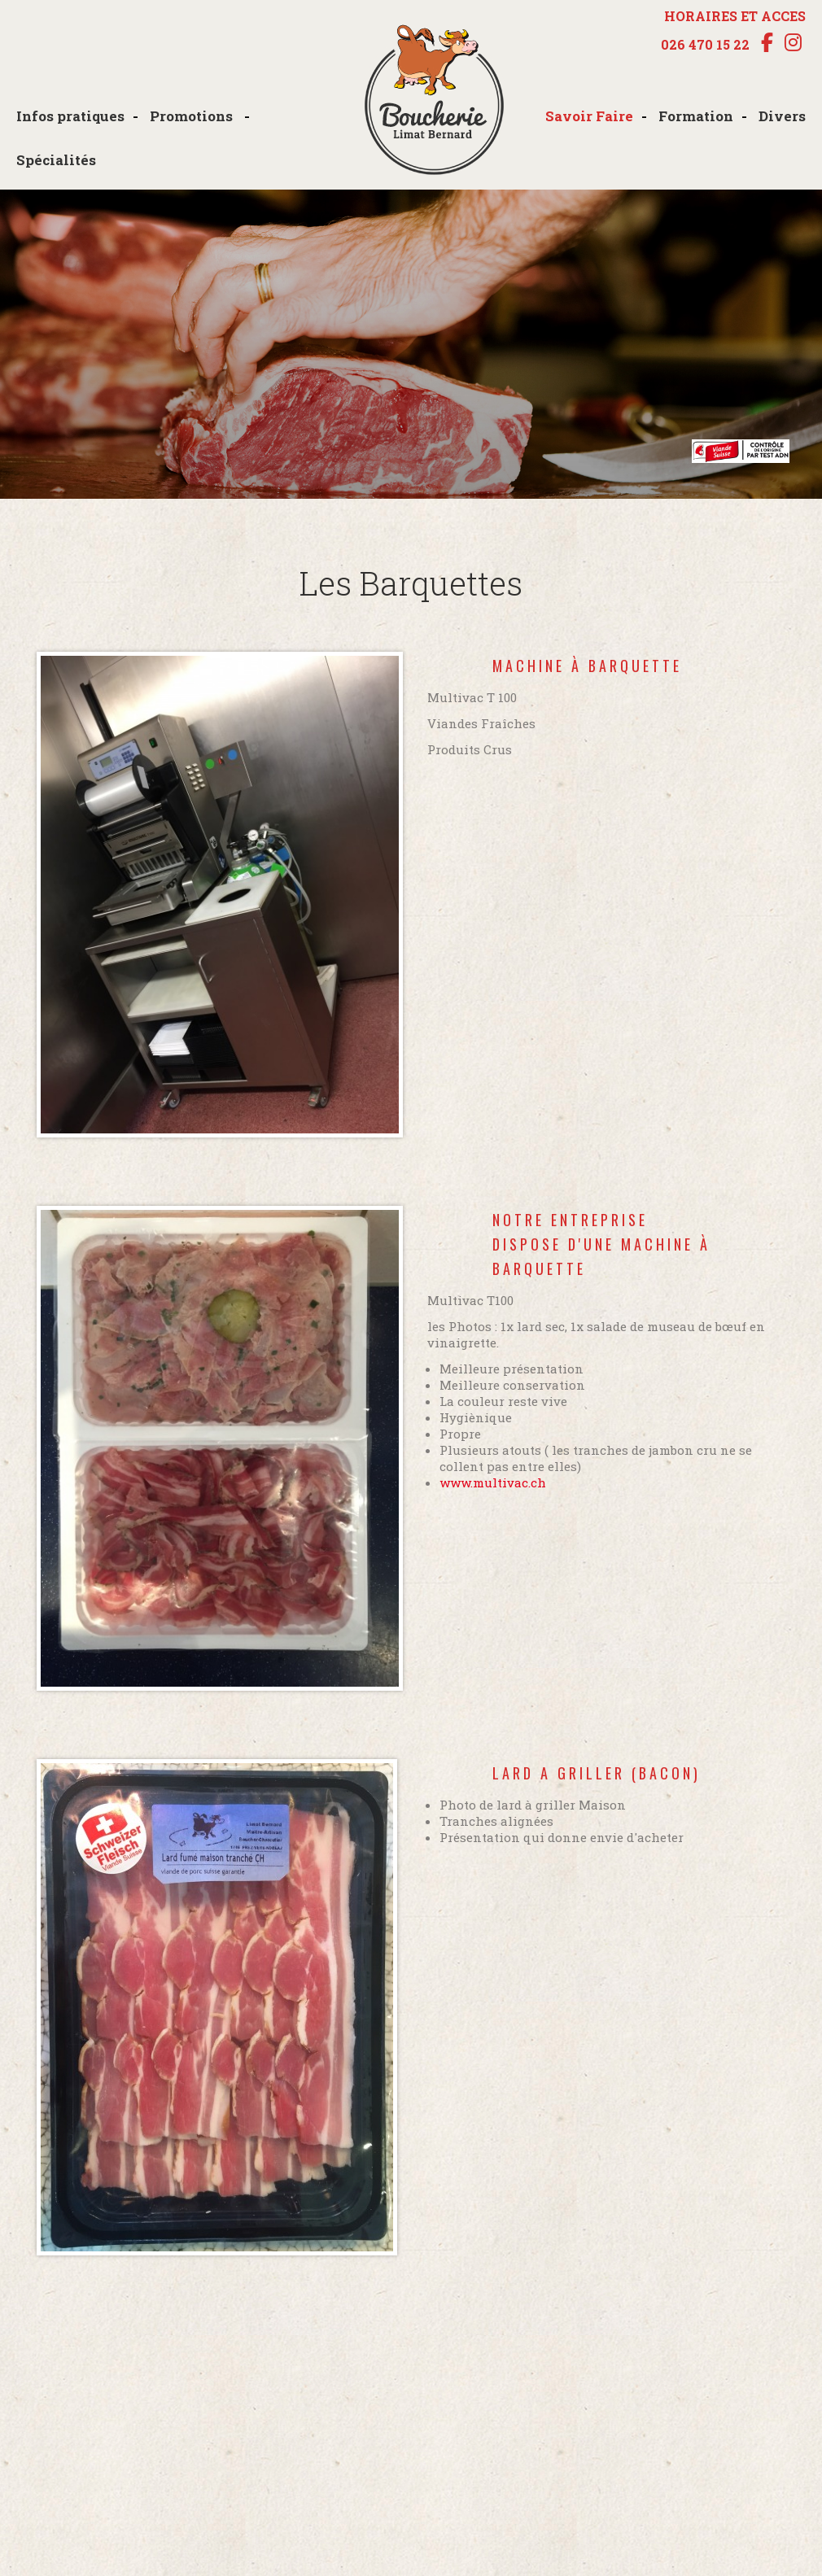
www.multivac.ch (492, 1482)
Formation (695, 116)
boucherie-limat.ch (434, 101)
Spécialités (56, 160)
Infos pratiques (70, 116)
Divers (782, 116)
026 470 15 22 (705, 45)
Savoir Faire (589, 116)
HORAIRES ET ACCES (735, 15)
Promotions (193, 116)
